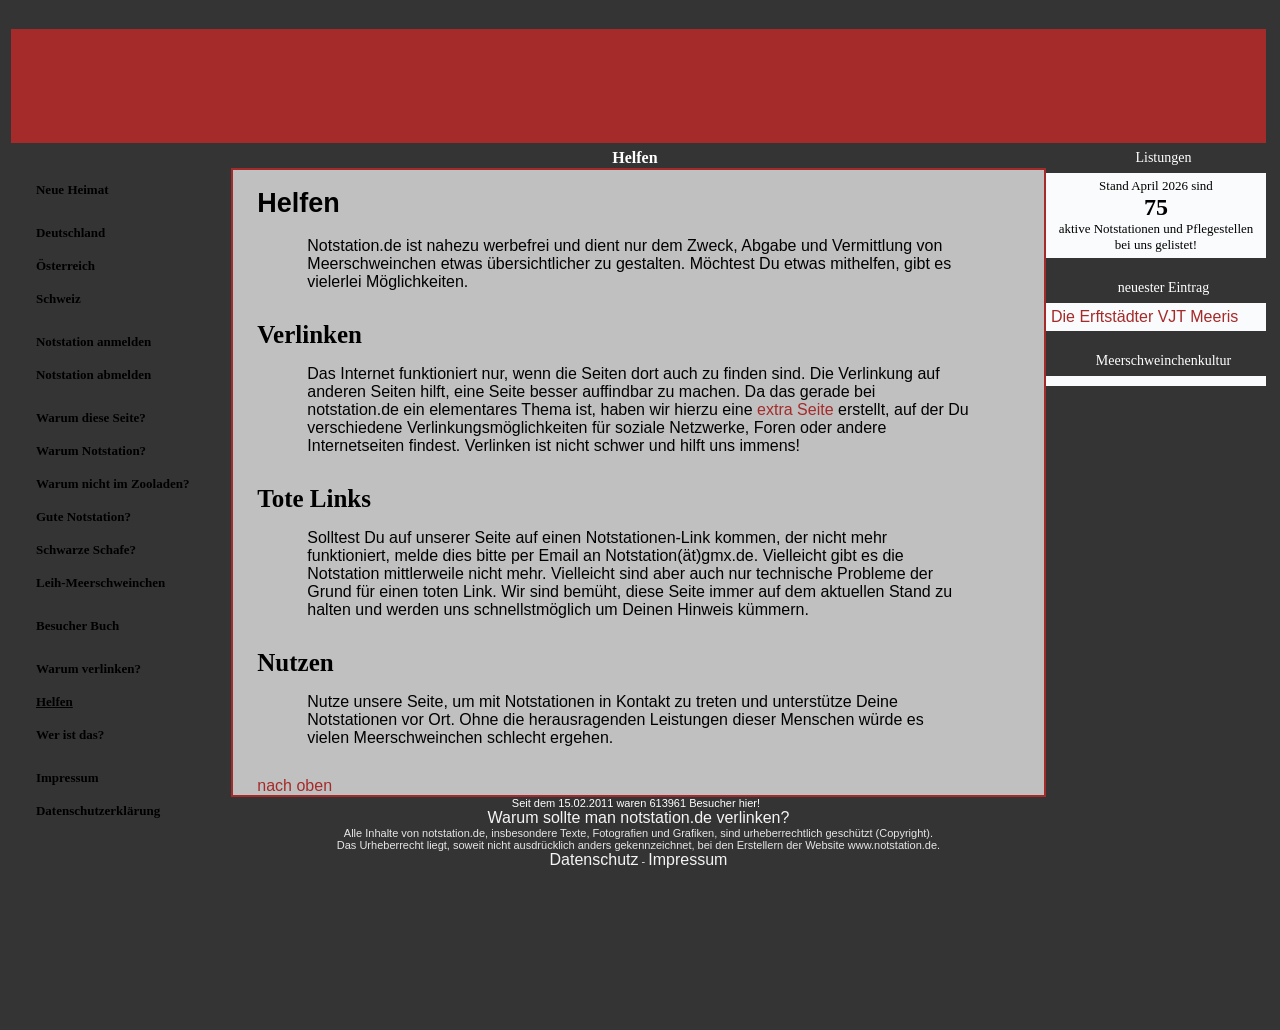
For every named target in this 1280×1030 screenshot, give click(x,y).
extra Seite (795, 409)
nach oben (294, 785)
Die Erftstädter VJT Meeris (1144, 316)
